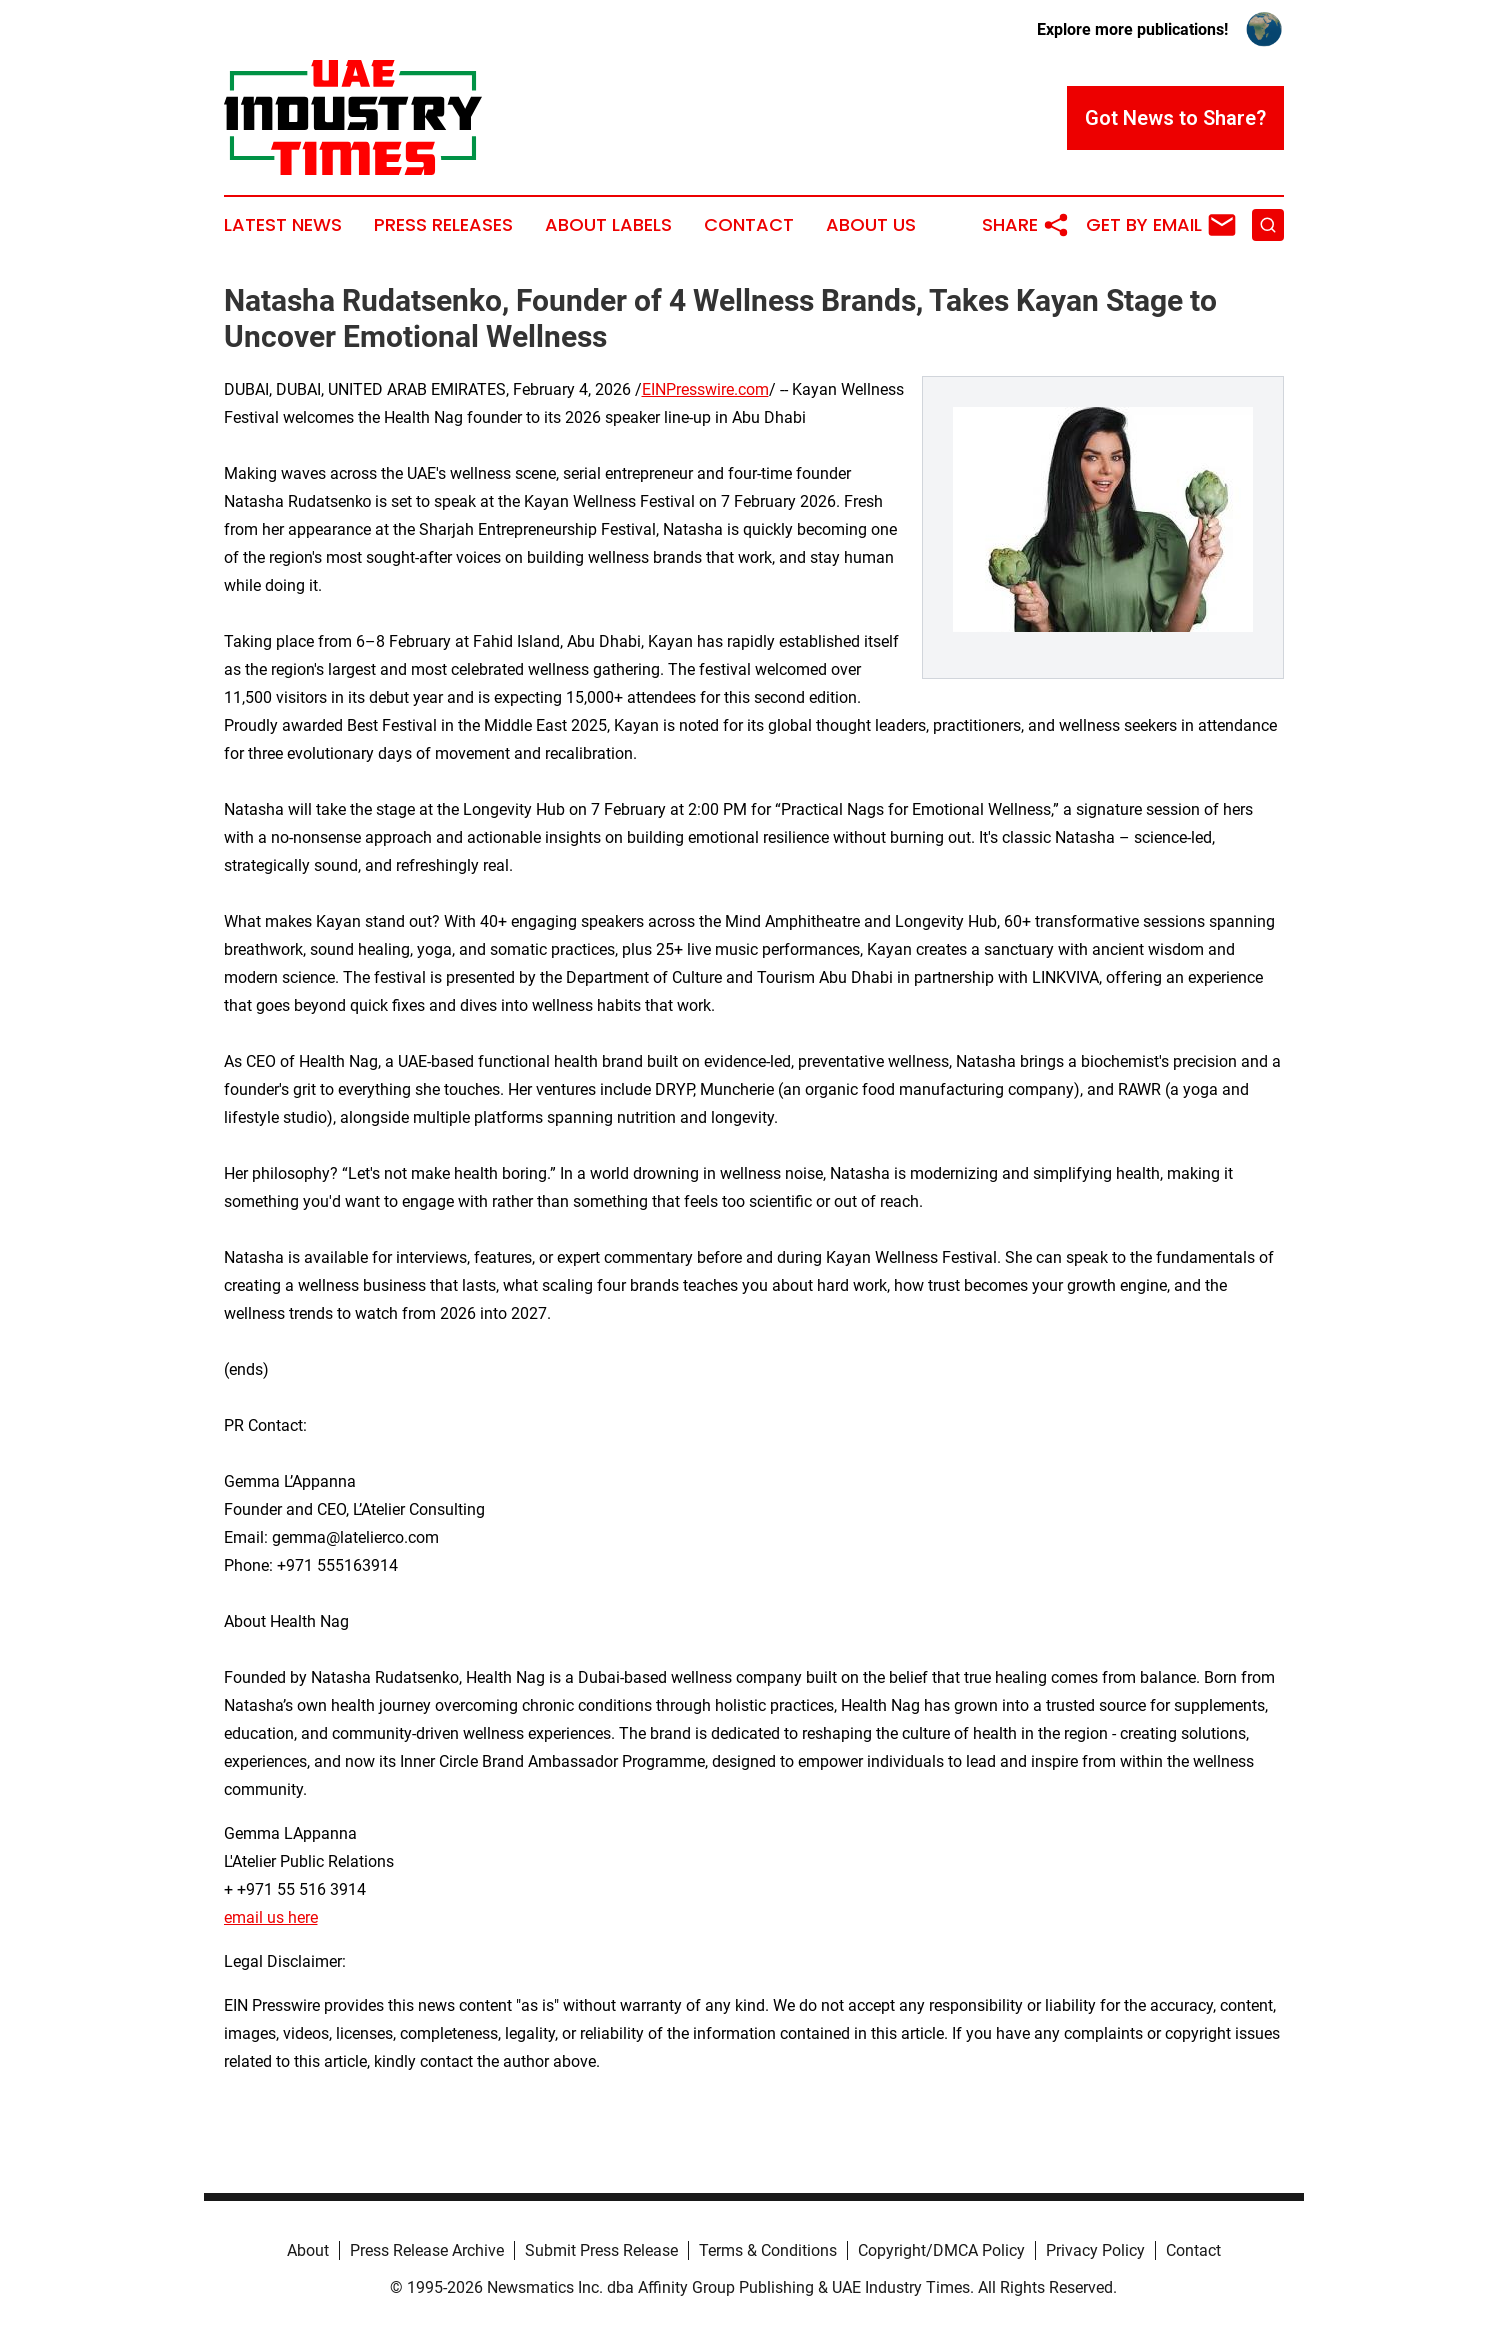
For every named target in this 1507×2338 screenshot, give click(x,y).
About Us (871, 225)
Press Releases (443, 225)
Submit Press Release (601, 2250)
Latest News (283, 225)
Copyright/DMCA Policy (941, 2250)
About (308, 2250)
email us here (271, 1917)
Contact (749, 225)
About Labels (608, 225)
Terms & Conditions (768, 2250)
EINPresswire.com (705, 389)
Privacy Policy (1095, 2250)
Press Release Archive (427, 2250)
